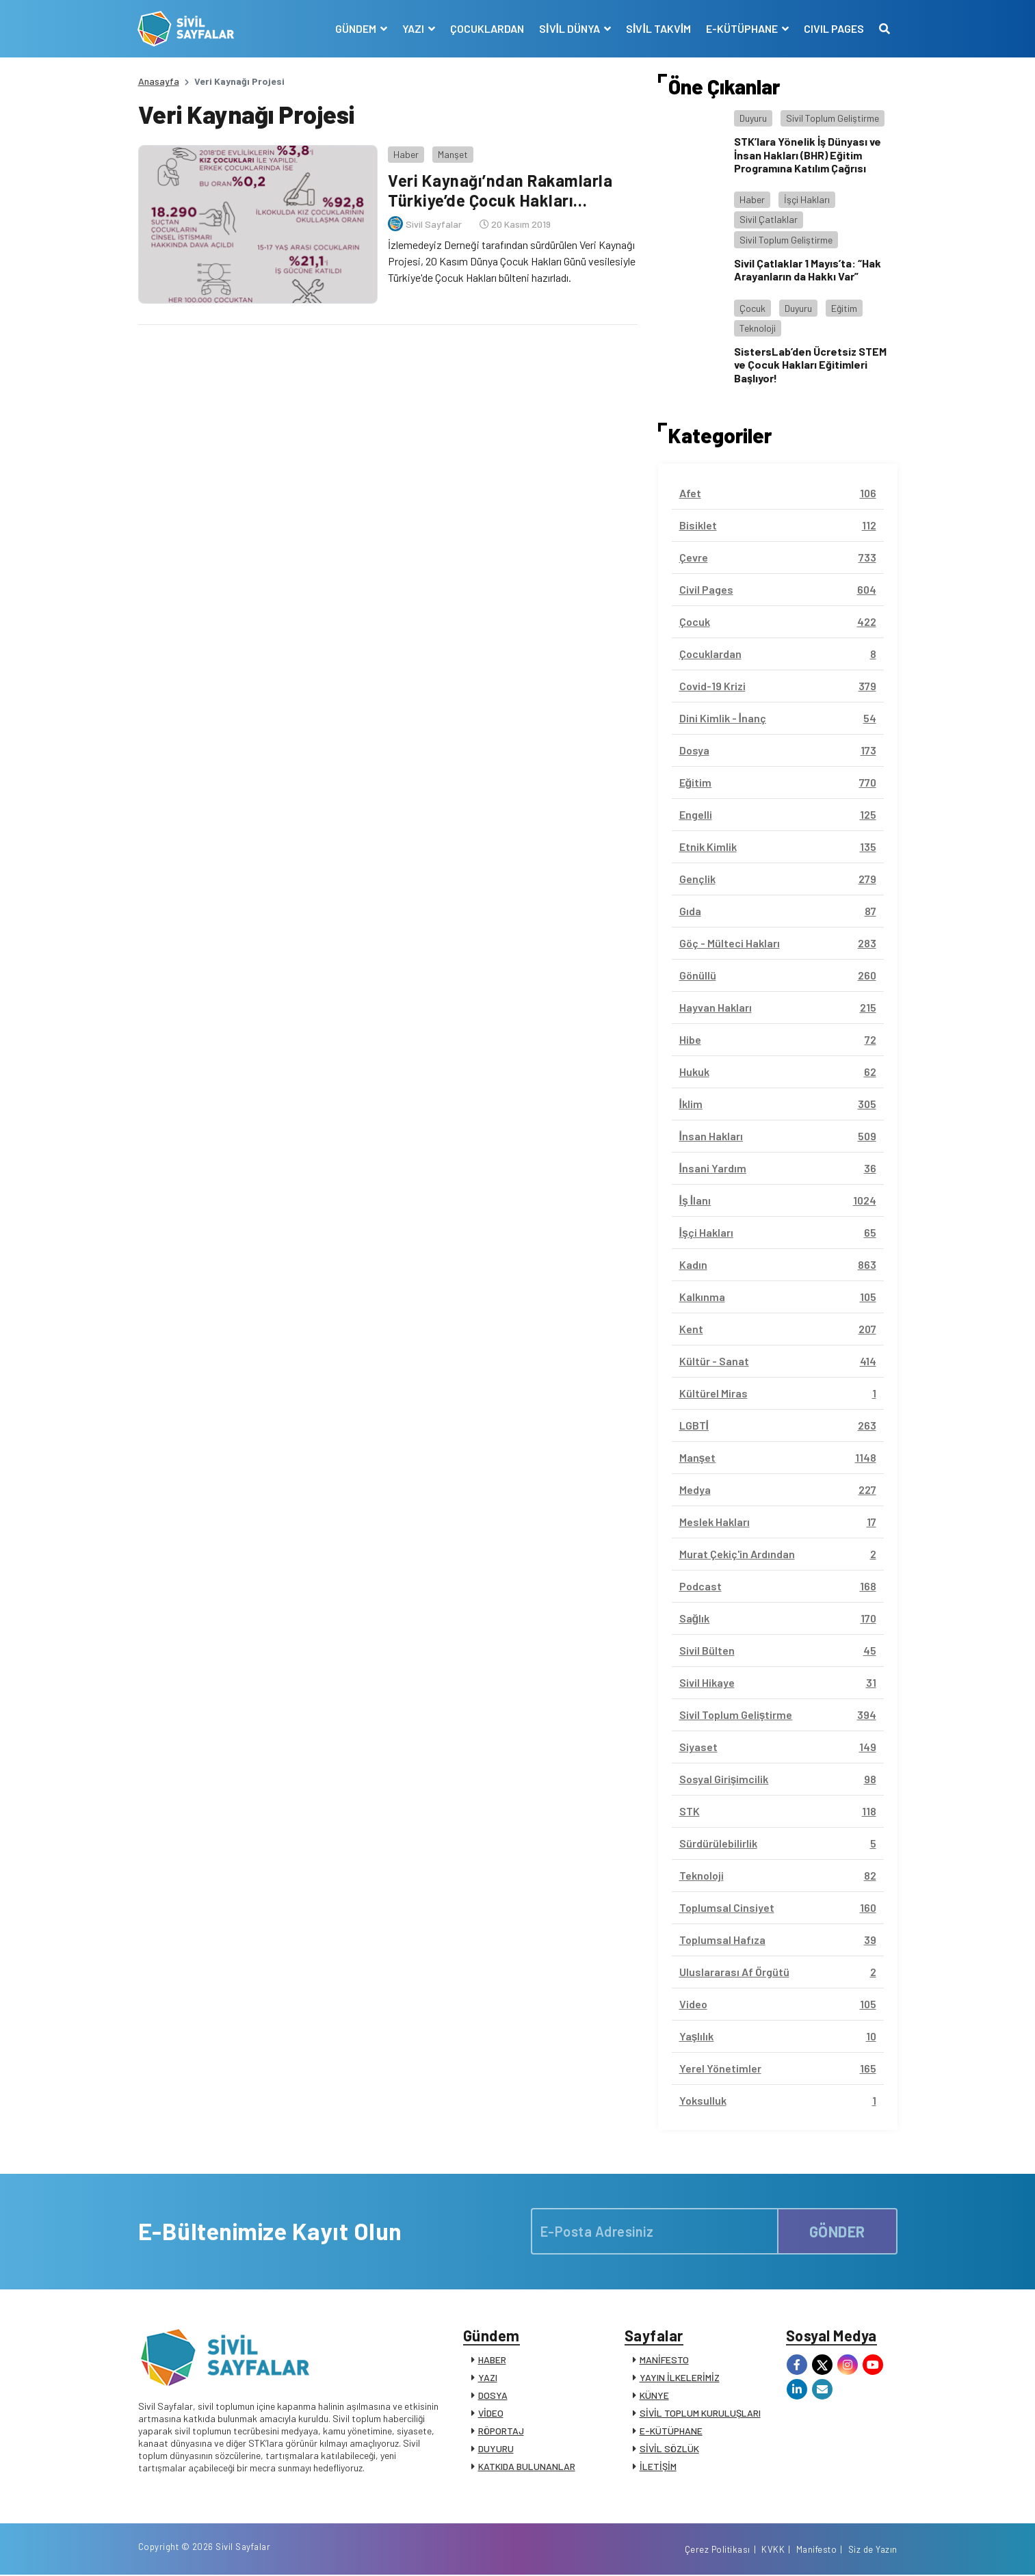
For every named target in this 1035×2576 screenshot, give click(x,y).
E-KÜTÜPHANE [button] (743, 28)
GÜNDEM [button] (356, 28)
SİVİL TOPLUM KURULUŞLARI (700, 2413)
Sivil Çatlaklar (768, 219)
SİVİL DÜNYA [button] (569, 28)
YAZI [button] (413, 28)
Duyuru (753, 118)
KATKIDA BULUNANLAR (526, 2467)
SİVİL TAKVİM (657, 28)
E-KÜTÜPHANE (671, 2431)
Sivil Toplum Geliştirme (832, 118)
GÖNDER (837, 2230)
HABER (492, 2360)
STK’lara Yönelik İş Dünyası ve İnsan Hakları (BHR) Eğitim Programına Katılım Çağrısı (807, 154)
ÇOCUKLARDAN (486, 28)
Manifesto (816, 2550)
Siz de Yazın (873, 2550)
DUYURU (496, 2449)
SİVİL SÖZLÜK (669, 2449)
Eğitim (844, 308)
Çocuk (752, 308)
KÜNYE (654, 2396)
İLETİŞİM (658, 2467)
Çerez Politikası (717, 2550)
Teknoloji (757, 328)
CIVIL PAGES (834, 28)
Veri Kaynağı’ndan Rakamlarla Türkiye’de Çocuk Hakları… (500, 190)
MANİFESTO (664, 2360)
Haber (406, 153)
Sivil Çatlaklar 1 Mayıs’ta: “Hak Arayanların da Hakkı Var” (807, 269)
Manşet (453, 153)
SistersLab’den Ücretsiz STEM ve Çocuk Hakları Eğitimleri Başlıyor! (810, 364)
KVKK (773, 2550)
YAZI (487, 2378)
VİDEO (490, 2413)
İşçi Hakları (807, 199)
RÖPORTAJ (501, 2431)
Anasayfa (158, 81)
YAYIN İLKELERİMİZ (680, 2378)
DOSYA (493, 2396)
